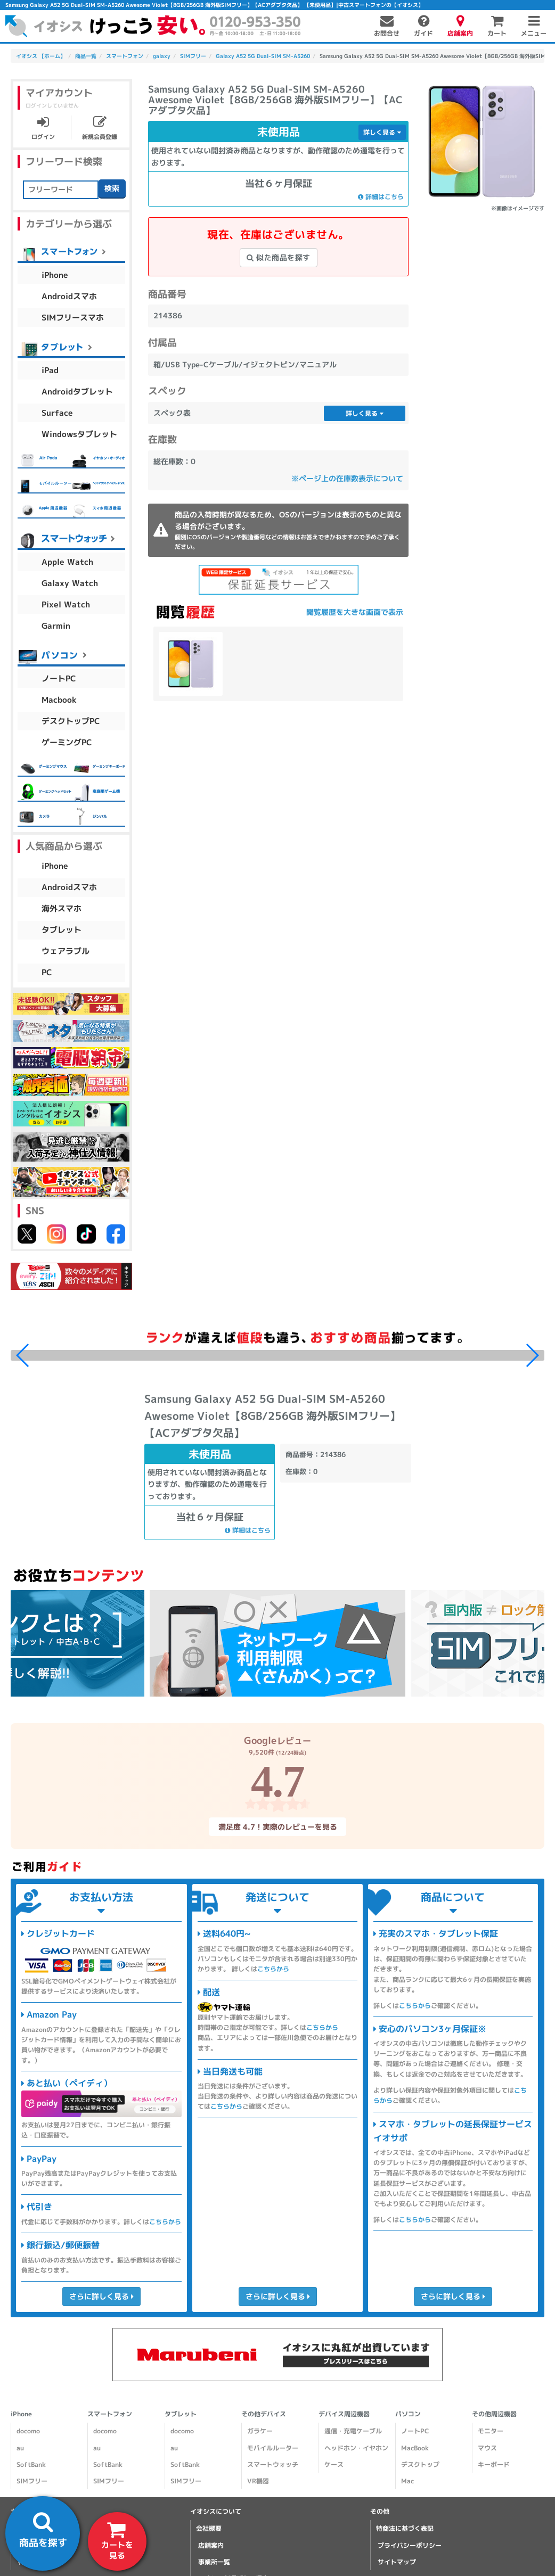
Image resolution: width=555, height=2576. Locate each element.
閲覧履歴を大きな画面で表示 (354, 612)
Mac (407, 2481)
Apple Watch (67, 561)
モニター (490, 2430)
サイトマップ (397, 2561)
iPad (50, 370)
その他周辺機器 (494, 2413)
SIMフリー (32, 2481)
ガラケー (260, 2430)
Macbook (59, 699)
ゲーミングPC (67, 742)
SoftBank (31, 2464)
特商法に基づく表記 (405, 2528)
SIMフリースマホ (73, 317)
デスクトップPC (71, 721)
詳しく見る (382, 132)
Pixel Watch (66, 604)
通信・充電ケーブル (352, 2430)
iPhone (55, 275)
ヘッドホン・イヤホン (356, 2447)
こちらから (165, 2221)
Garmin (56, 625)
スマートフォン (109, 2413)
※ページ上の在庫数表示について (347, 478)
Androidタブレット (77, 391)
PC (47, 972)
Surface (57, 412)
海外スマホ (61, 908)
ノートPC (59, 678)
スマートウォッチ (272, 2464)
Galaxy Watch (70, 583)
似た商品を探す (279, 257)
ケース (333, 2464)
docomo (28, 2430)
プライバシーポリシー (410, 2545)
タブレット (61, 929)
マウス (487, 2447)
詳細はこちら (381, 196)
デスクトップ (420, 2464)
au (20, 2447)
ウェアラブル (65, 951)
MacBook (415, 2447)
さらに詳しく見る (101, 2296)
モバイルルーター (272, 2447)
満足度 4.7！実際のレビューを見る (277, 1827)
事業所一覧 (214, 2561)
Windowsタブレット (79, 434)
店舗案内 (211, 2545)
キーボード (494, 2464)
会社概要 (209, 2528)
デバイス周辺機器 (343, 2413)
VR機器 (258, 2481)
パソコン (408, 2413)
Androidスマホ (69, 296)
